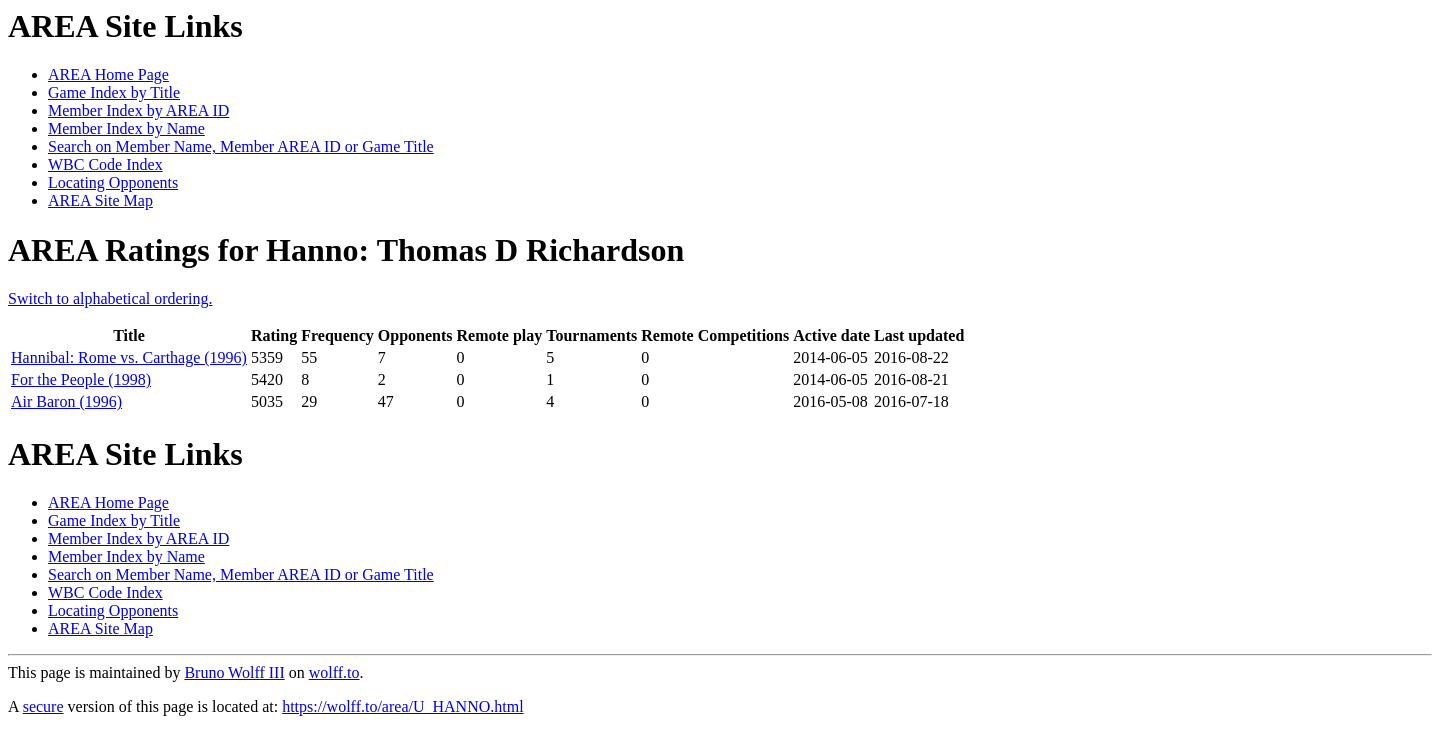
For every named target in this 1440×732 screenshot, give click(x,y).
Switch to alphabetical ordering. (110, 298)
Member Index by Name (126, 128)
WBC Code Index (105, 164)
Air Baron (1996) (66, 401)
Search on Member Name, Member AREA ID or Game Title (241, 146)
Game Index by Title (114, 92)
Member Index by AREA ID (138, 110)
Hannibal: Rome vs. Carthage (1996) (129, 357)
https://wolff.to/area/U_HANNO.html (402, 706)
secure (43, 706)
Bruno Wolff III (234, 672)
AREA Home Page (108, 74)
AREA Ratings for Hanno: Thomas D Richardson (346, 250)
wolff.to (334, 672)
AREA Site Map (100, 200)
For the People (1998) (81, 379)
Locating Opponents (113, 182)
